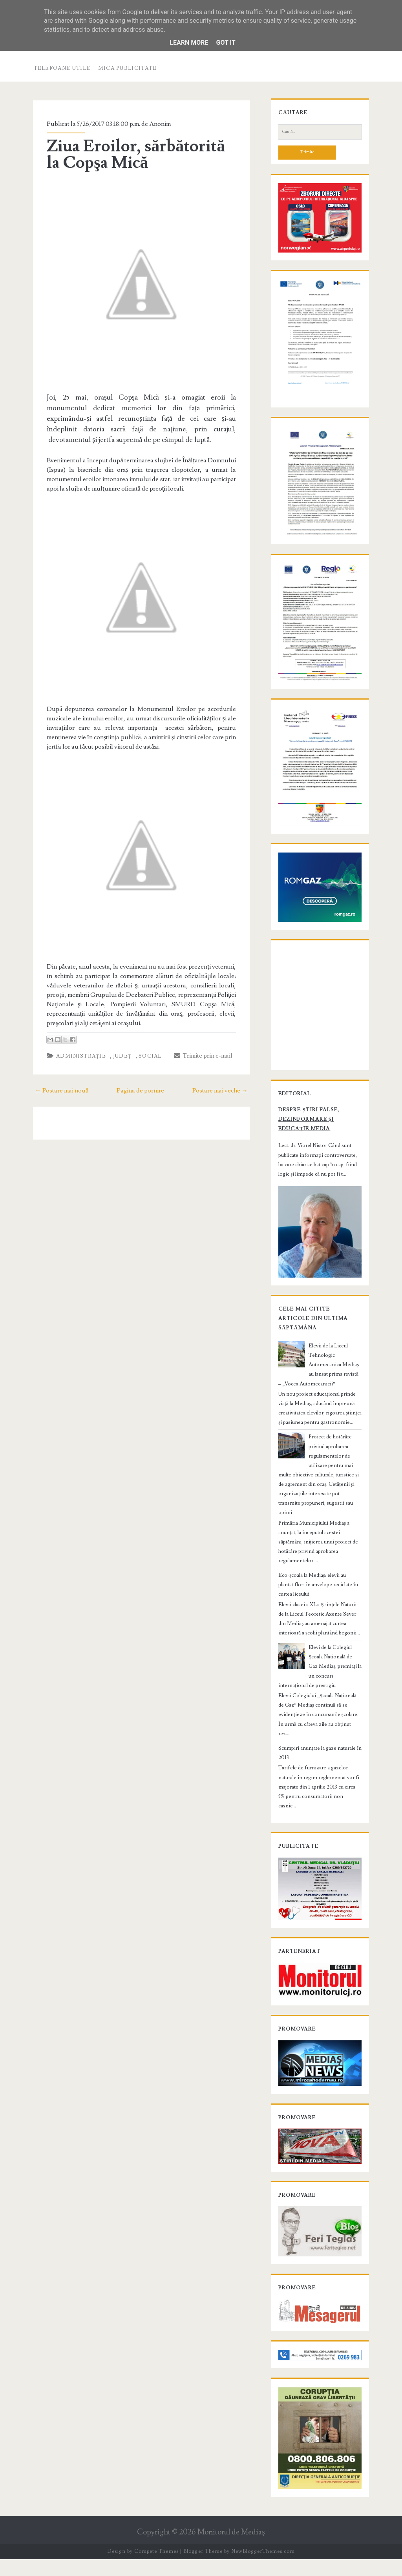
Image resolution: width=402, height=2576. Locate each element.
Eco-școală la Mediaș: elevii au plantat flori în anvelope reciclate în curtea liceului (317, 1605)
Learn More (189, 42)
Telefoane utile (62, 68)
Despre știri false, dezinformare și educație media (319, 1161)
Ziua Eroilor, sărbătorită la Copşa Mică (141, 154)
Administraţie (78, 1073)
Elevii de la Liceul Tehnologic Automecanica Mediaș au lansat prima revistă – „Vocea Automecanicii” (319, 1404)
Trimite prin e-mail (200, 1072)
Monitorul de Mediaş (231, 2549)
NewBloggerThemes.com (263, 2568)
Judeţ (119, 1073)
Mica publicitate (127, 68)
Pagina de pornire (140, 1108)
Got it (225, 42)
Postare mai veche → (223, 1108)
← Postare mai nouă (58, 1108)
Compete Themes (156, 2568)
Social (147, 1073)
